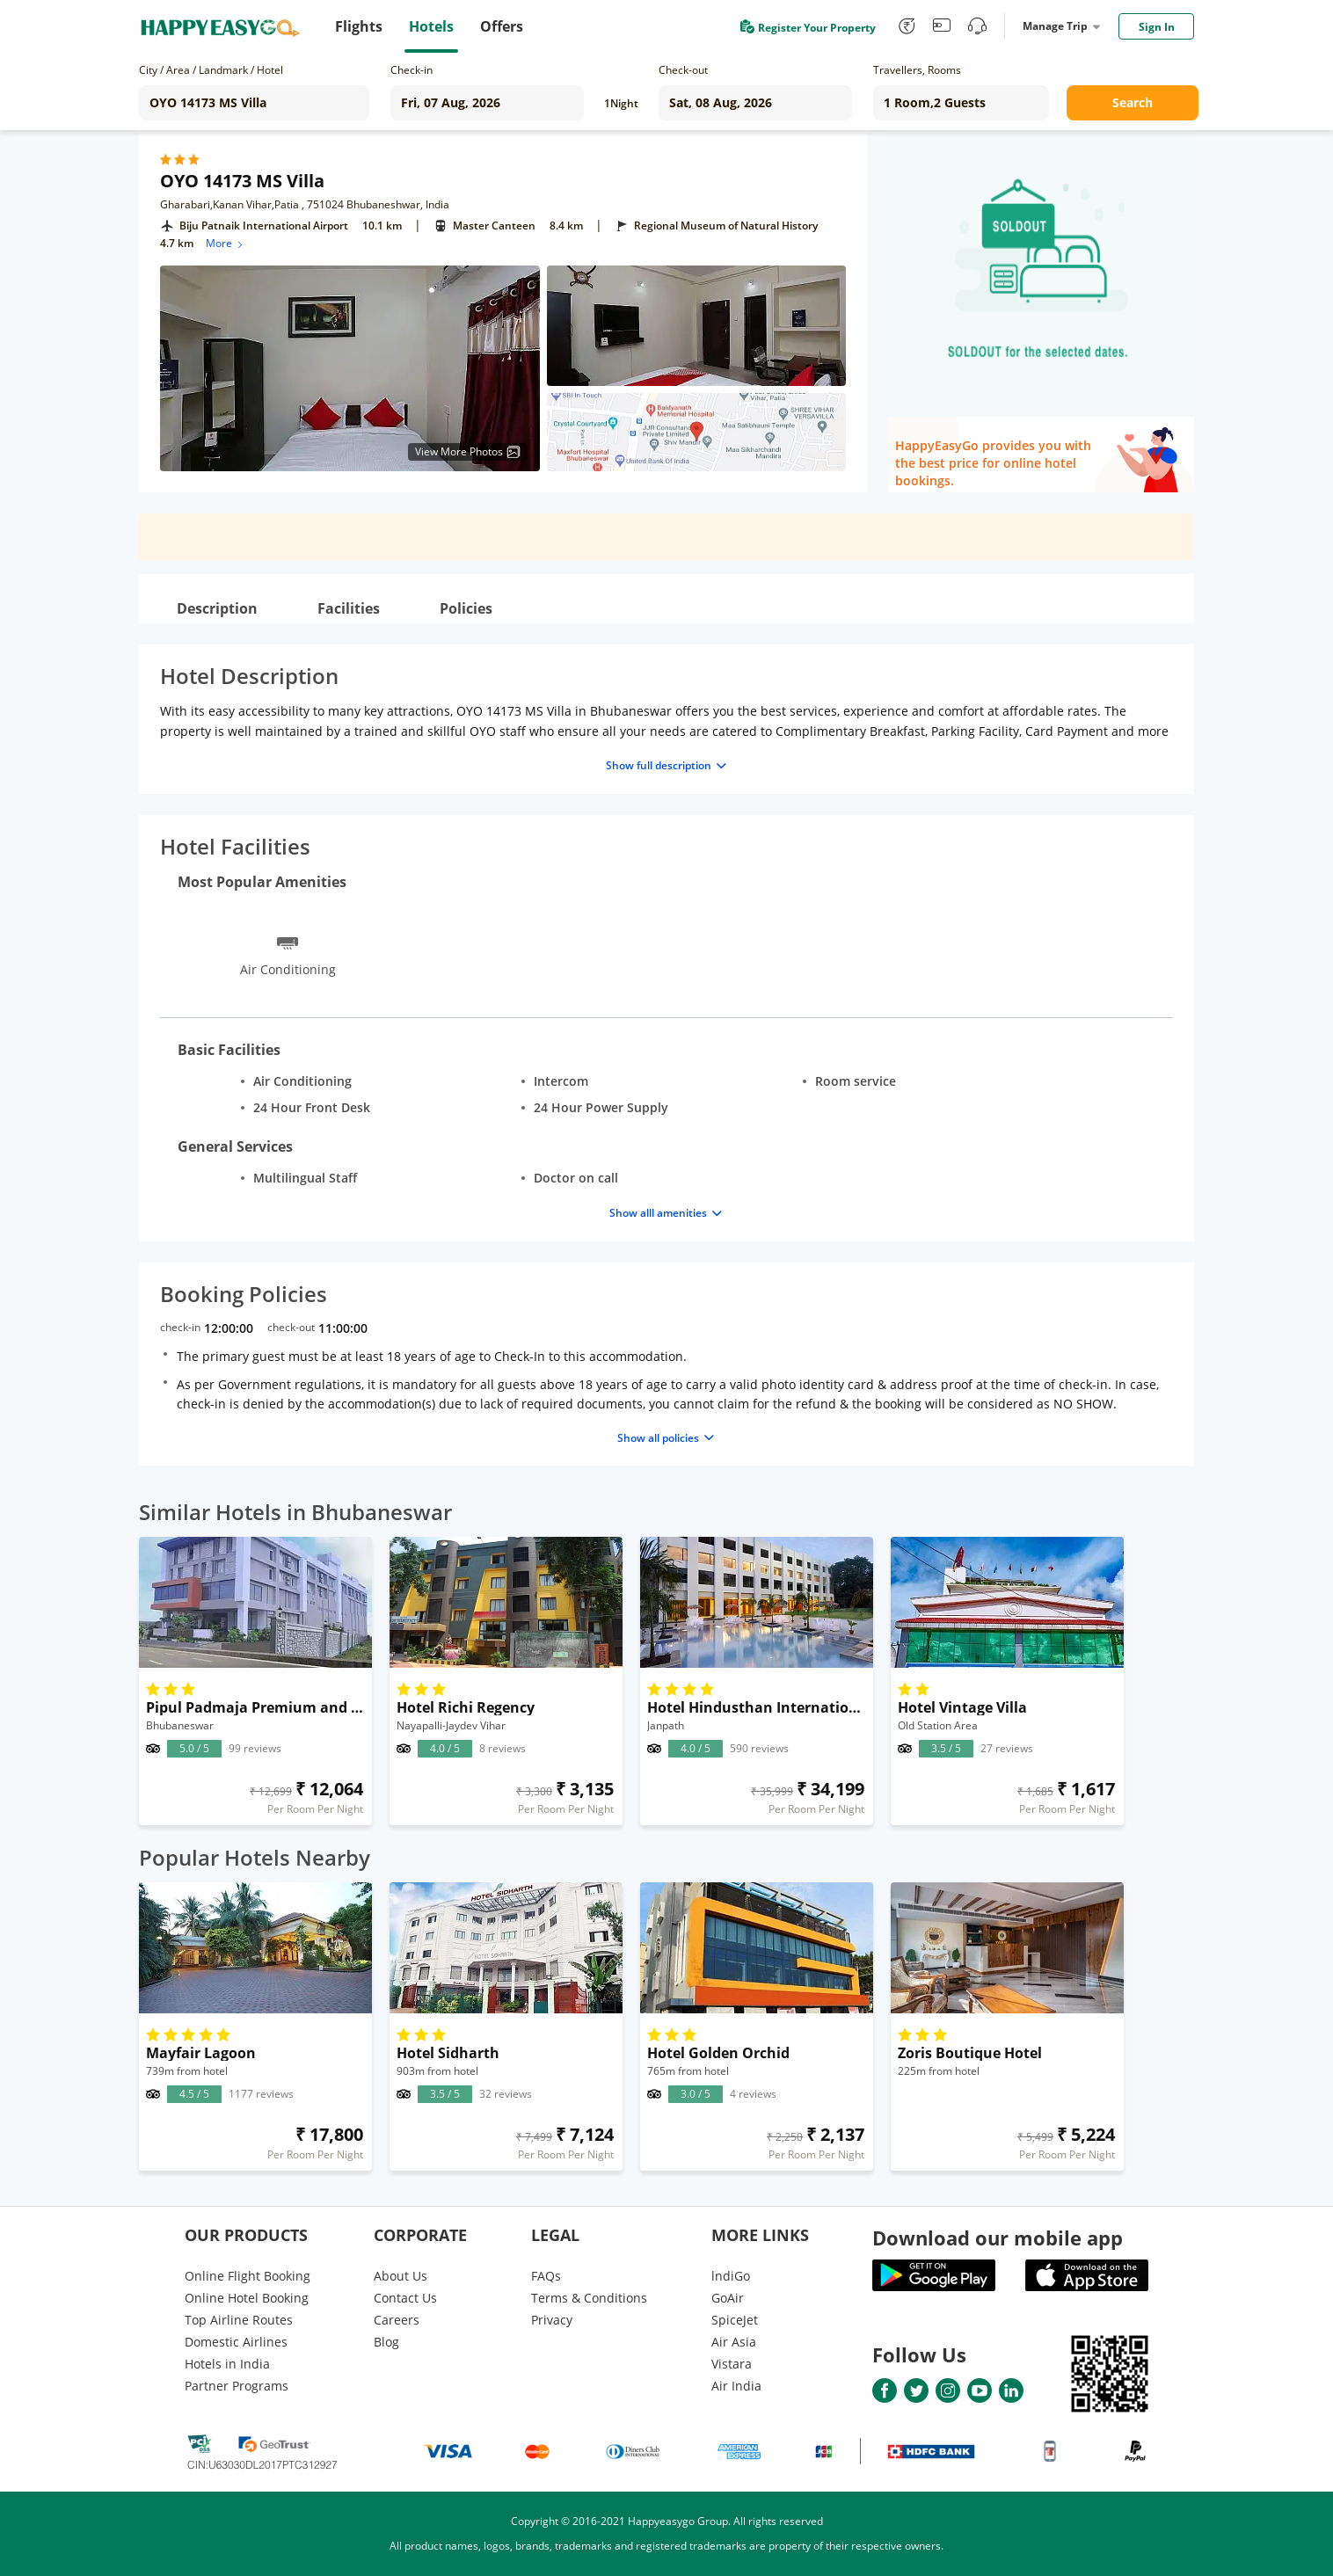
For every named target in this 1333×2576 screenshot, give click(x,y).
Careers (396, 2319)
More (225, 243)
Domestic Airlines (236, 2341)
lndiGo (730, 2275)
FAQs (546, 2275)
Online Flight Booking (247, 2275)
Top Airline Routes (239, 2319)
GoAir (727, 2297)
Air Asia (733, 2341)
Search (1132, 102)
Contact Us (405, 2297)
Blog (386, 2341)
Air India (736, 2385)
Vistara (731, 2363)
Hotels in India (227, 2363)
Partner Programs (236, 2385)
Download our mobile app (997, 2237)
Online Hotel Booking (247, 2297)
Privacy (551, 2319)
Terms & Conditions (589, 2297)
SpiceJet (734, 2319)
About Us (400, 2275)
